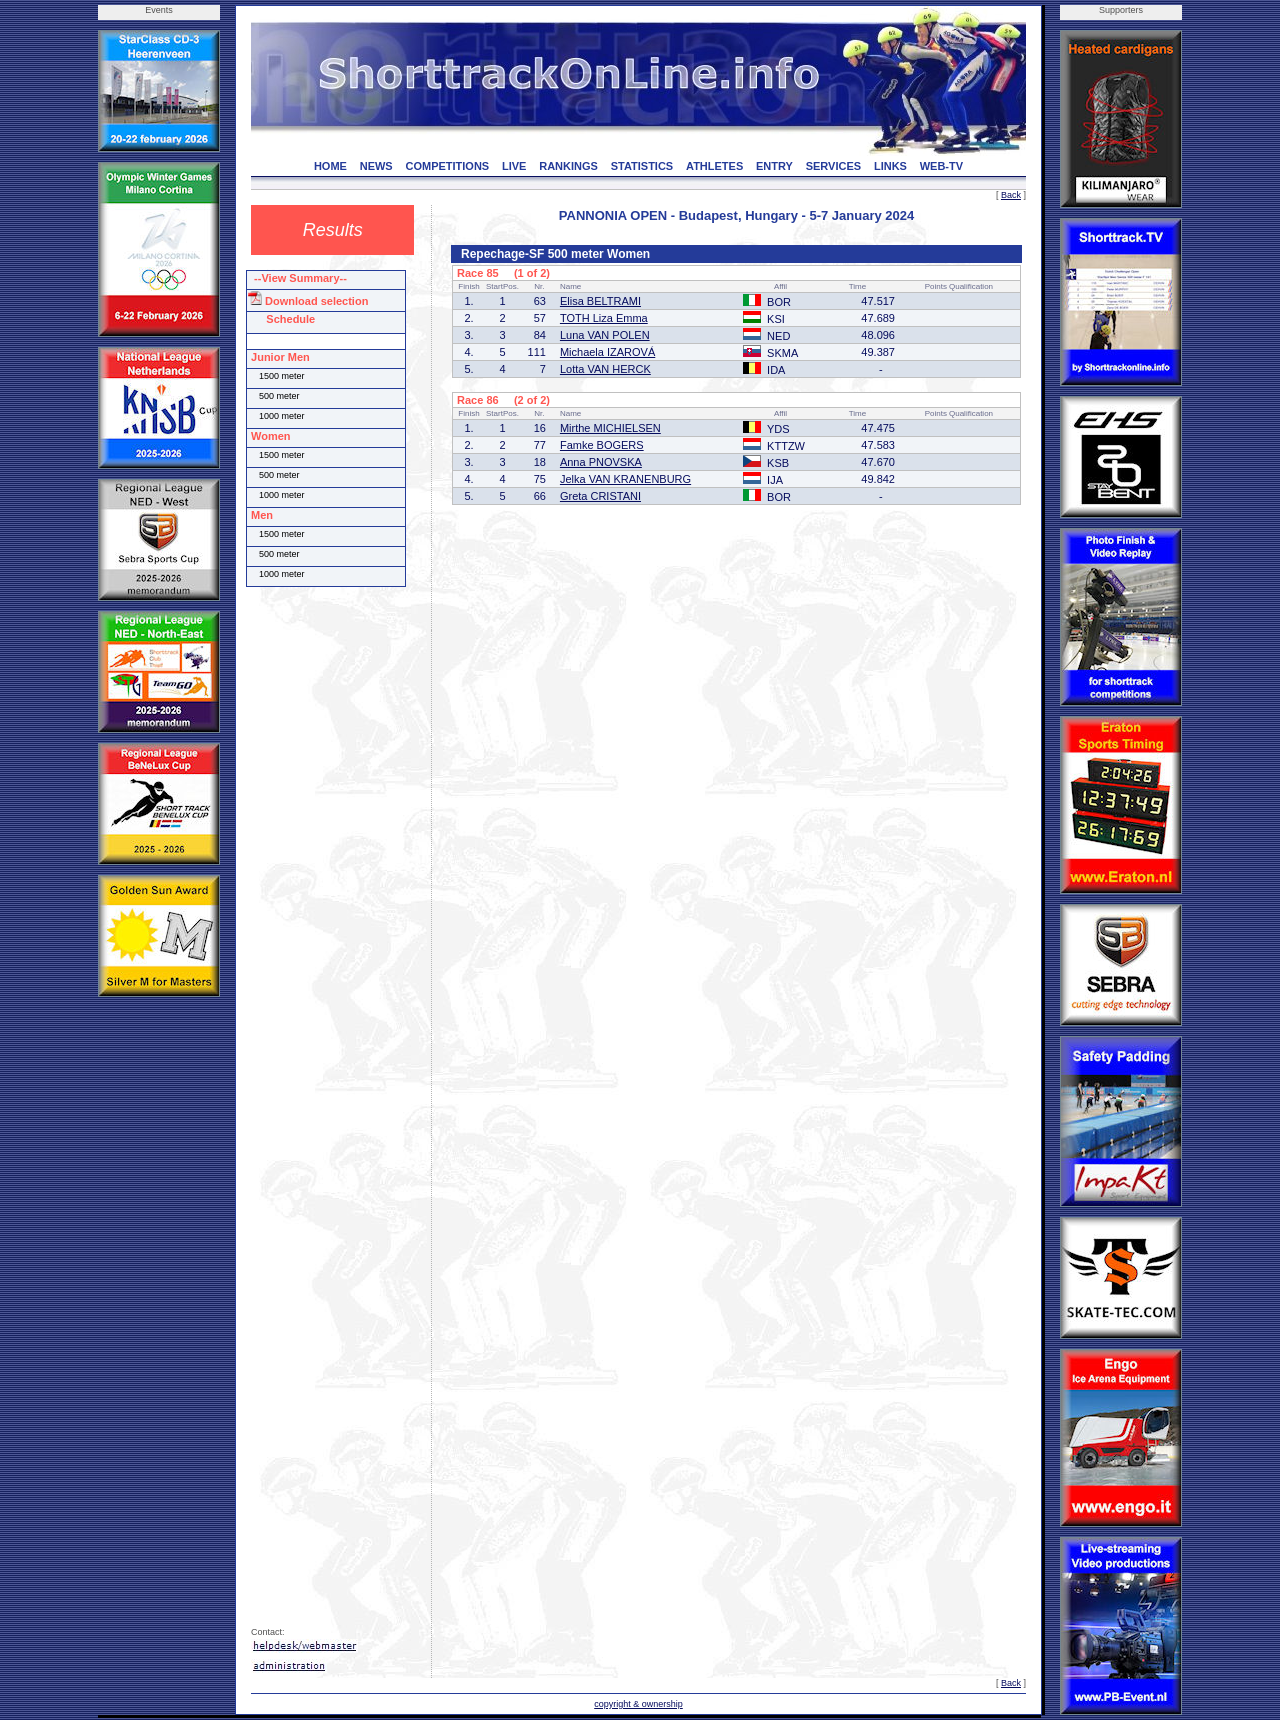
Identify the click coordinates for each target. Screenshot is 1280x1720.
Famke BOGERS (602, 445)
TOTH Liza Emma (604, 318)
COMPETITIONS (447, 166)
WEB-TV (941, 166)
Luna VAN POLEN (605, 335)
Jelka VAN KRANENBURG (625, 479)
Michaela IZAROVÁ (607, 352)
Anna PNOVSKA (601, 462)
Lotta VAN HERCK (605, 369)
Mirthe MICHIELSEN (610, 428)
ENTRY (774, 166)
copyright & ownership (638, 1704)
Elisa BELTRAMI (600, 301)
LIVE (514, 166)
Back (1011, 195)
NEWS (376, 166)
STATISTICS (642, 166)
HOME (330, 166)
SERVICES (833, 166)
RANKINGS (568, 166)
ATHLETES (714, 166)
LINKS (890, 166)
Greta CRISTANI (600, 496)
